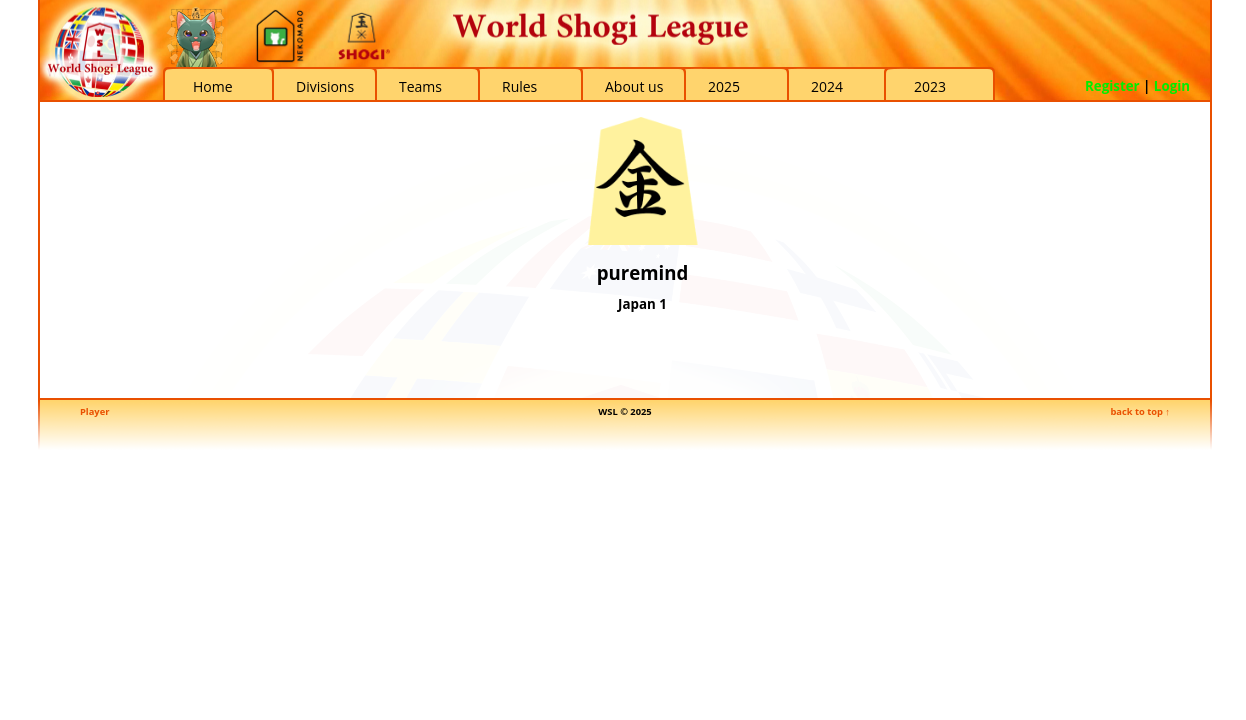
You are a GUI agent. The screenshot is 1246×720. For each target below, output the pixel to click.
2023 (930, 86)
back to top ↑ (1140, 411)
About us (634, 86)
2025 (724, 86)
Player (94, 411)
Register (1112, 86)
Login (1172, 86)
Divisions (325, 86)
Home (213, 86)
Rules (519, 86)
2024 (827, 86)
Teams (420, 86)
